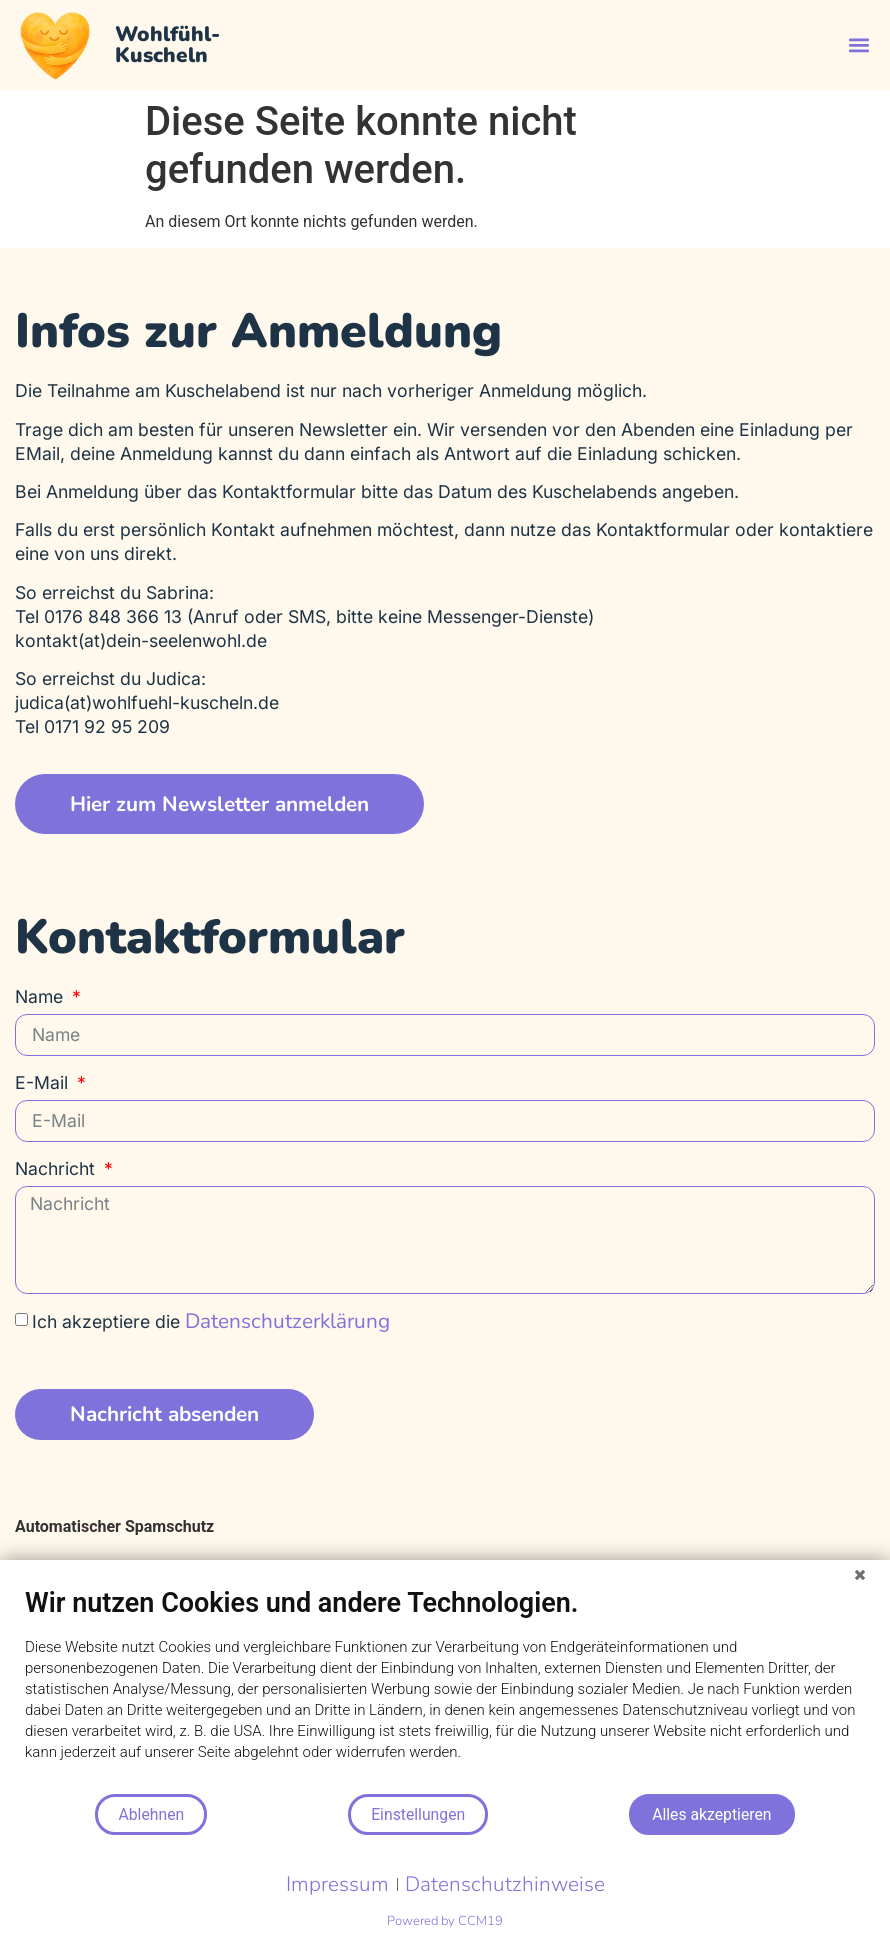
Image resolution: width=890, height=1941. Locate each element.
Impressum (337, 1884)
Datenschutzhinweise (505, 1884)
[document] (445, 1689)
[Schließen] (860, 1575)
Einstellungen (418, 1814)
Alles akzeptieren (711, 1814)
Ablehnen (151, 1814)
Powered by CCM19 (445, 1921)
